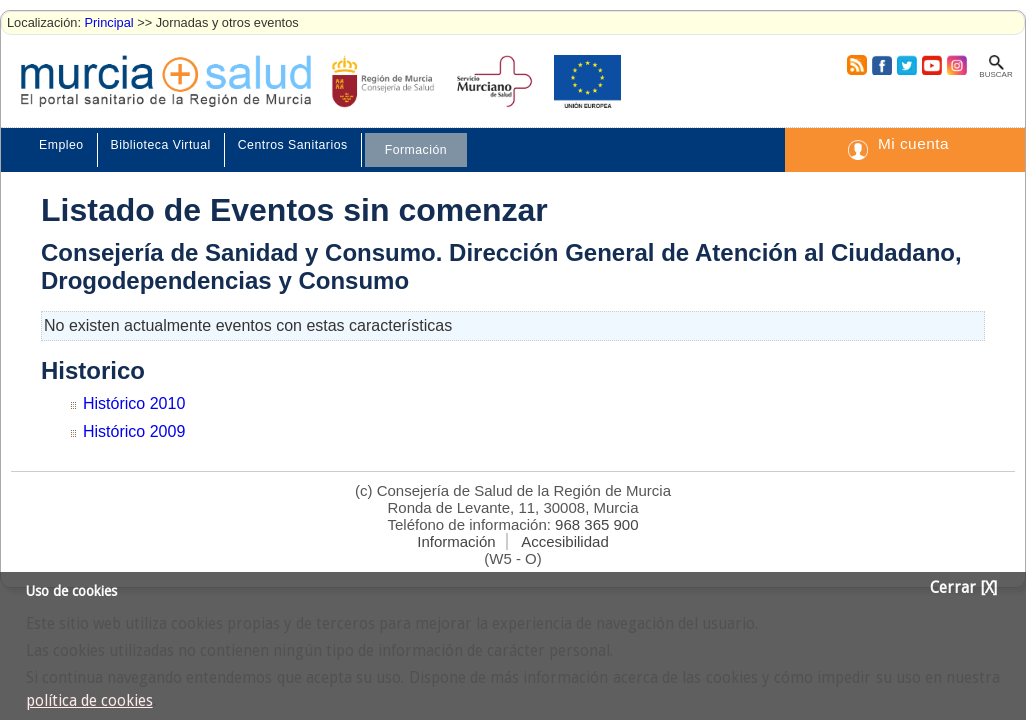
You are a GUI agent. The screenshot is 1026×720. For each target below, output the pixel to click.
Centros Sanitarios (293, 145)
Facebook (879, 65)
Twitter (906, 65)
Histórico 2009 (134, 431)
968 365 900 (596, 524)
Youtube (931, 65)
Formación (416, 150)
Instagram (956, 65)
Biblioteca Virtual (161, 145)
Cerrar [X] (963, 588)
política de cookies (89, 701)
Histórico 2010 (134, 403)
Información (456, 541)
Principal (109, 22)
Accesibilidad (565, 541)
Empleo (61, 145)
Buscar (995, 74)
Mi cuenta (913, 143)
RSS (856, 65)
